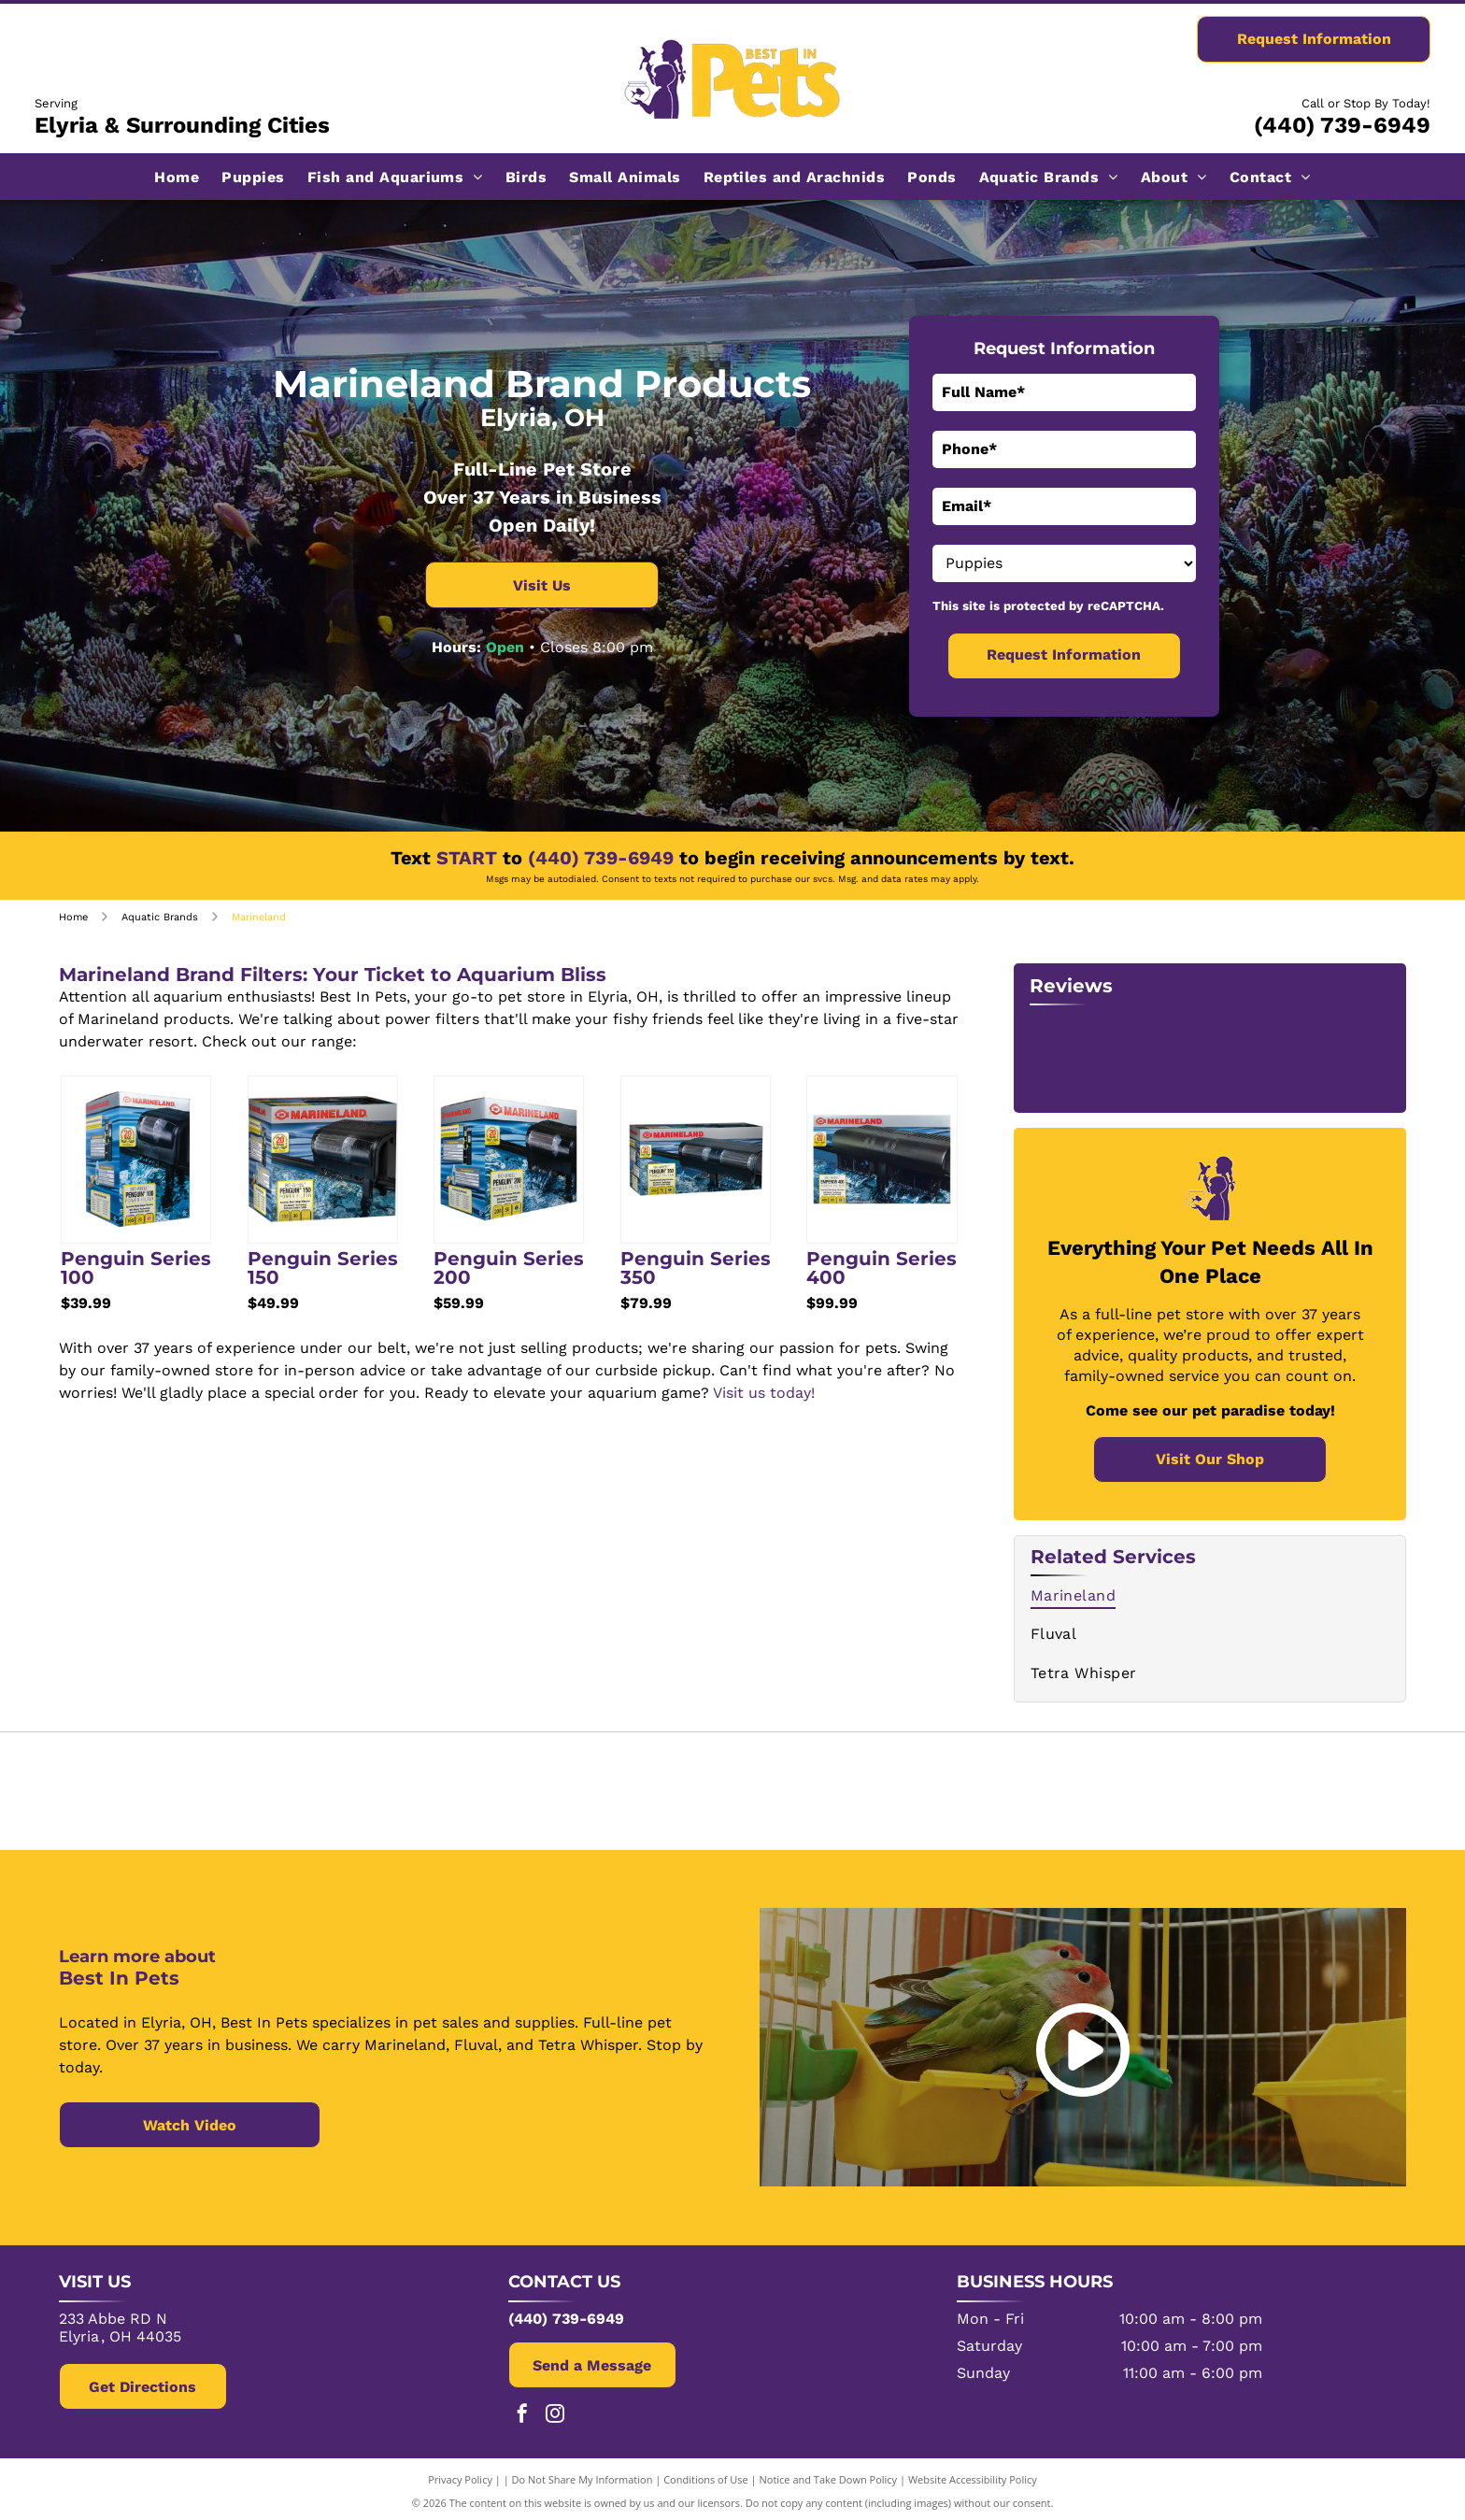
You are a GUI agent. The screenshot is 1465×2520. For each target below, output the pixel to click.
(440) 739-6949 (1342, 125)
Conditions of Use (705, 2476)
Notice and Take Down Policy (829, 2476)
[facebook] (522, 2412)
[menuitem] (176, 176)
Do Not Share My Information (582, 2476)
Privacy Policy (460, 2476)
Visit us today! (764, 1393)
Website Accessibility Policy (972, 2476)
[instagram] (555, 2412)
